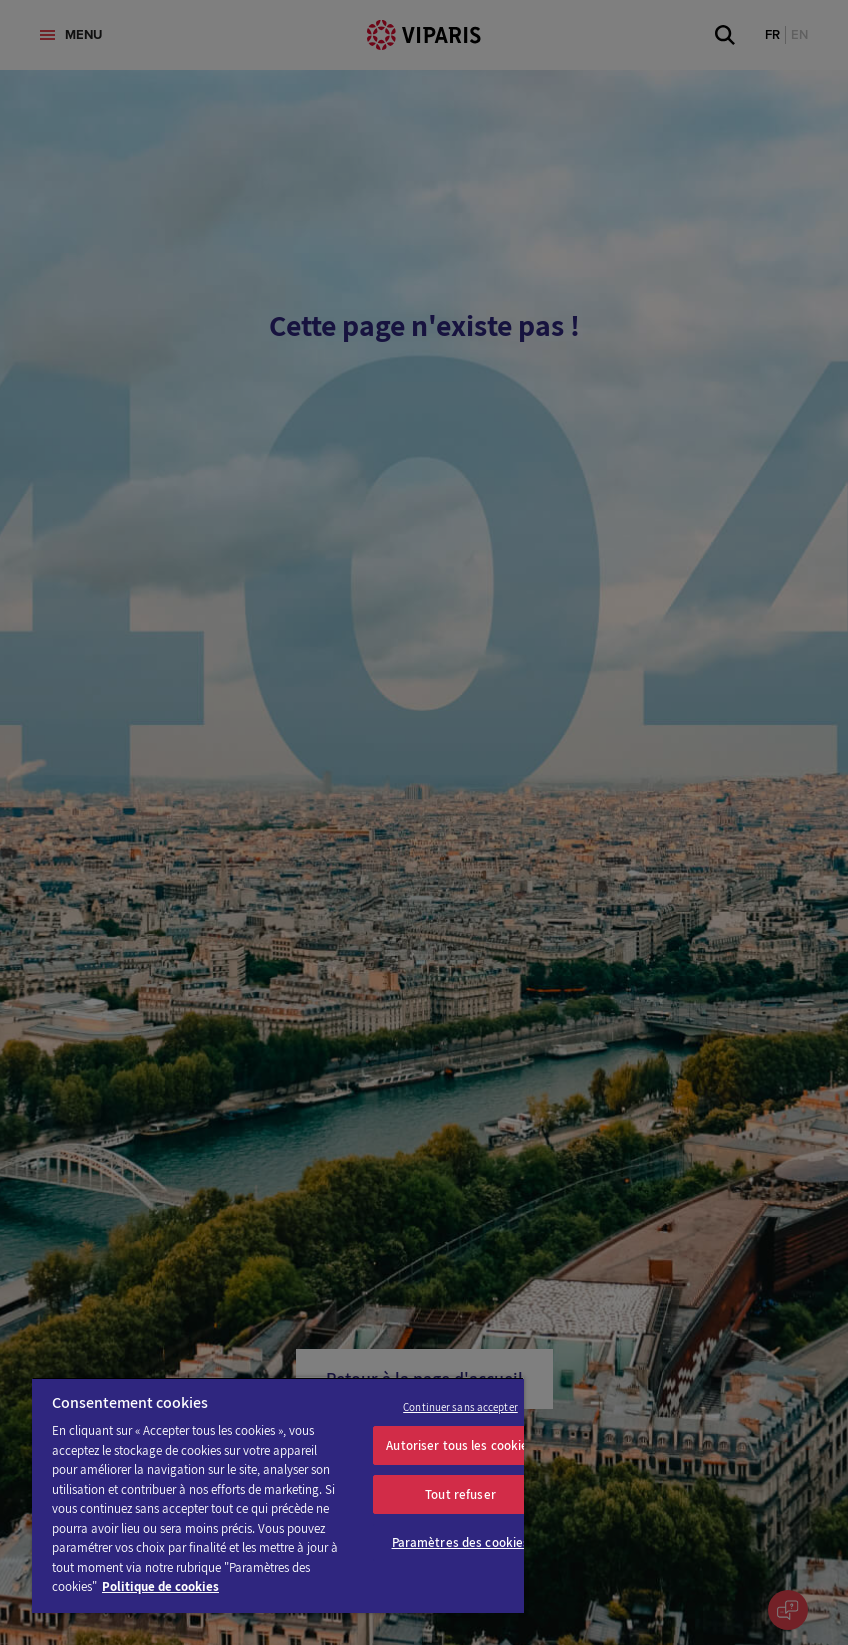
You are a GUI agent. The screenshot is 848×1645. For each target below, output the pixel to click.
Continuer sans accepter (460, 1407)
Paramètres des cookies (461, 1542)
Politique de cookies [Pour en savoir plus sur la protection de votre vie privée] (160, 1586)
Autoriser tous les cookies (460, 1445)
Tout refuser (460, 1494)
